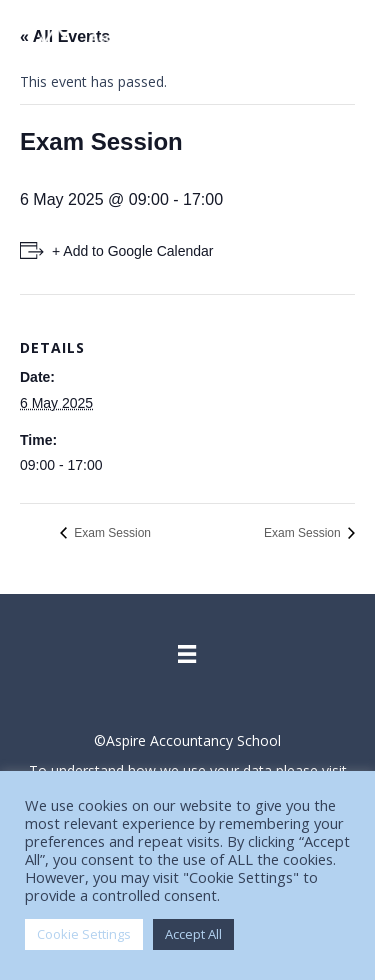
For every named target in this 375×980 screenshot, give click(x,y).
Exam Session (111, 533)
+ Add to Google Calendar (133, 251)
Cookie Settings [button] (84, 934)
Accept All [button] (193, 934)
